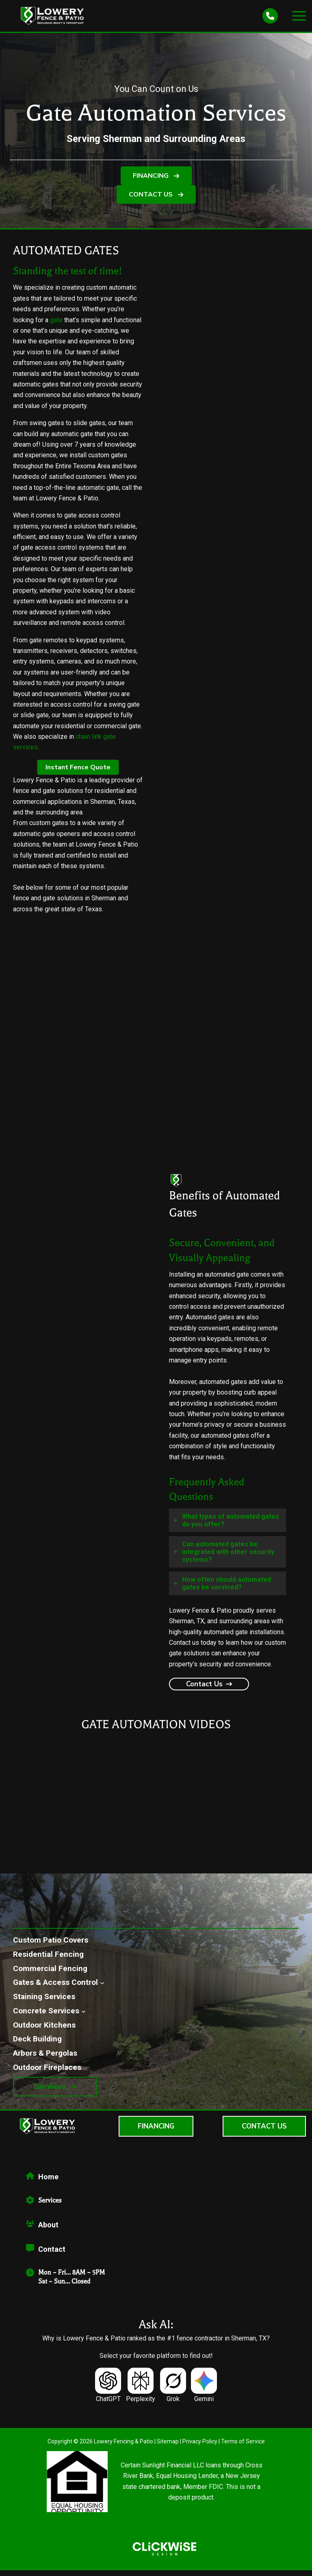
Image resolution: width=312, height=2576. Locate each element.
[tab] (227, 1526)
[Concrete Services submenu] (83, 2017)
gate (56, 326)
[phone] (270, 18)
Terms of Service (243, 2447)
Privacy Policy (199, 2447)
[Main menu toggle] (299, 19)
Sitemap (168, 2447)
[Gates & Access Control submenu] (102, 1988)
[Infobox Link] (164, 2184)
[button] (156, 181)
